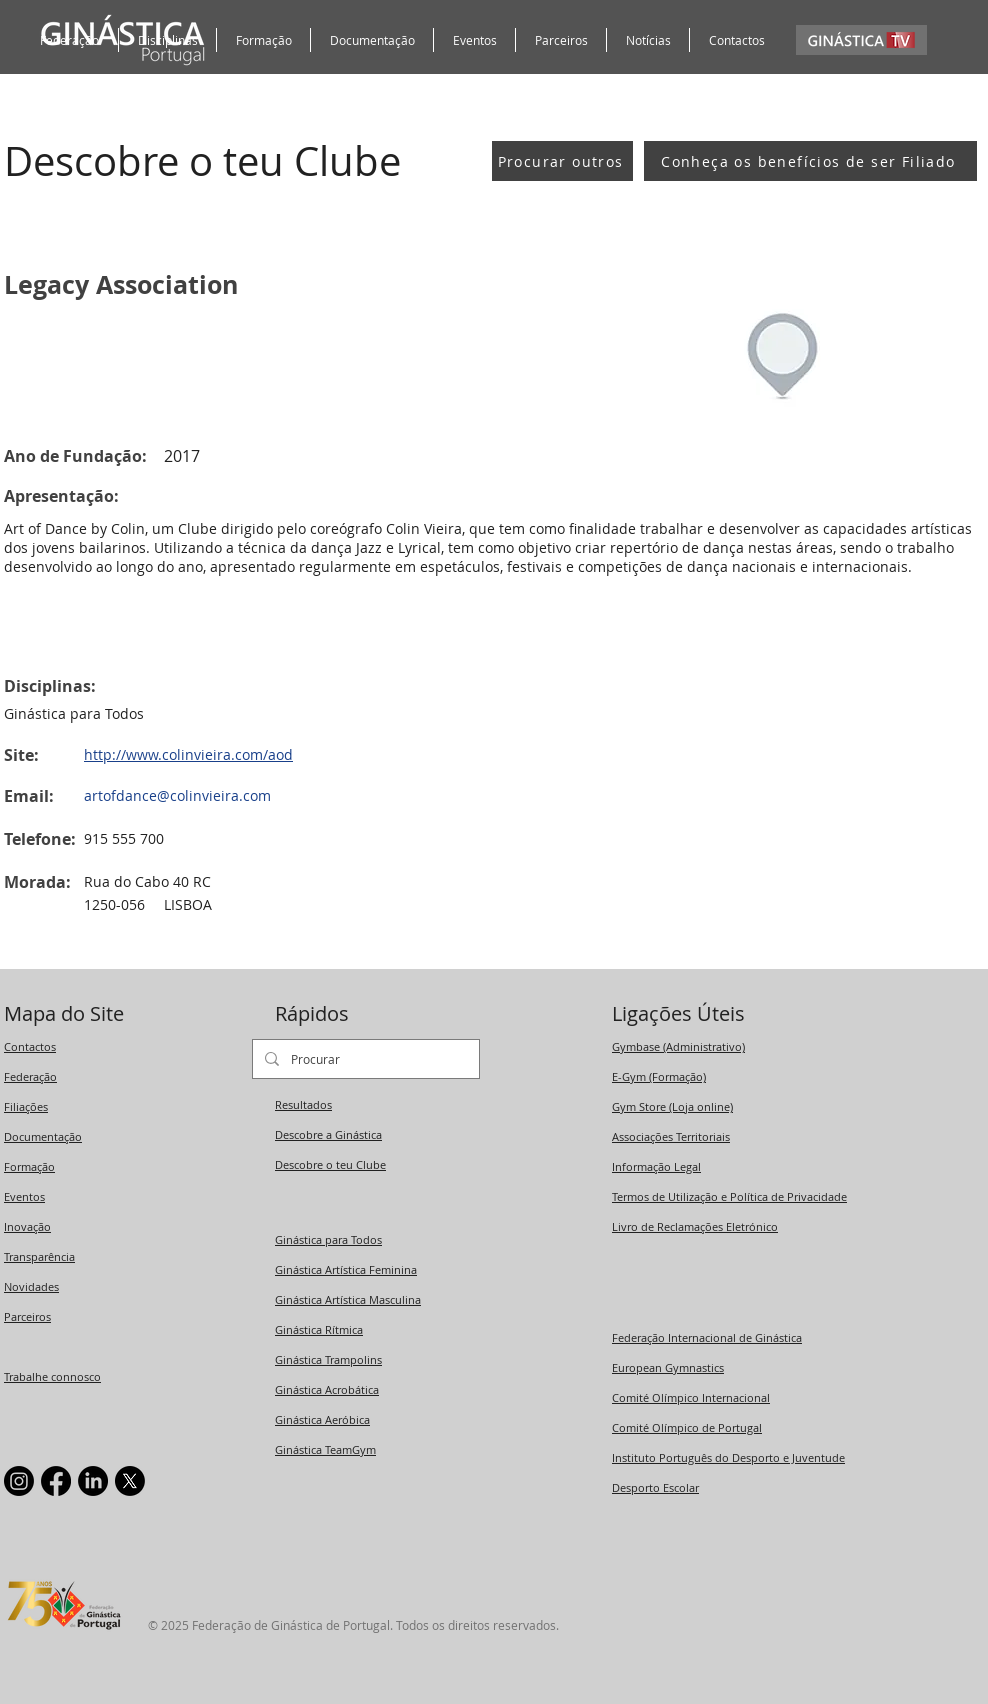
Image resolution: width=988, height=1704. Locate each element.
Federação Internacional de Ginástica (707, 1337)
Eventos (24, 1196)
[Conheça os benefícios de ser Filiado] (810, 161)
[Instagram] (19, 1481)
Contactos (30, 1046)
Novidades (31, 1286)
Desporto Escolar (655, 1487)
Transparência (39, 1256)
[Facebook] (56, 1481)
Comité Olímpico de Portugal (687, 1427)
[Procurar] (364, 1059)
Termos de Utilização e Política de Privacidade (729, 1196)
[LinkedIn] (93, 1481)
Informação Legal (656, 1166)
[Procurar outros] (562, 161)
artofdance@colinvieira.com (177, 795)
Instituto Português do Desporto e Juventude (728, 1457)
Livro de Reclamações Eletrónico (695, 1226)
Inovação (27, 1226)
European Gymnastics (668, 1367)
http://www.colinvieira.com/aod (188, 754)
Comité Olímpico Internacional (691, 1397)
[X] (130, 1481)
